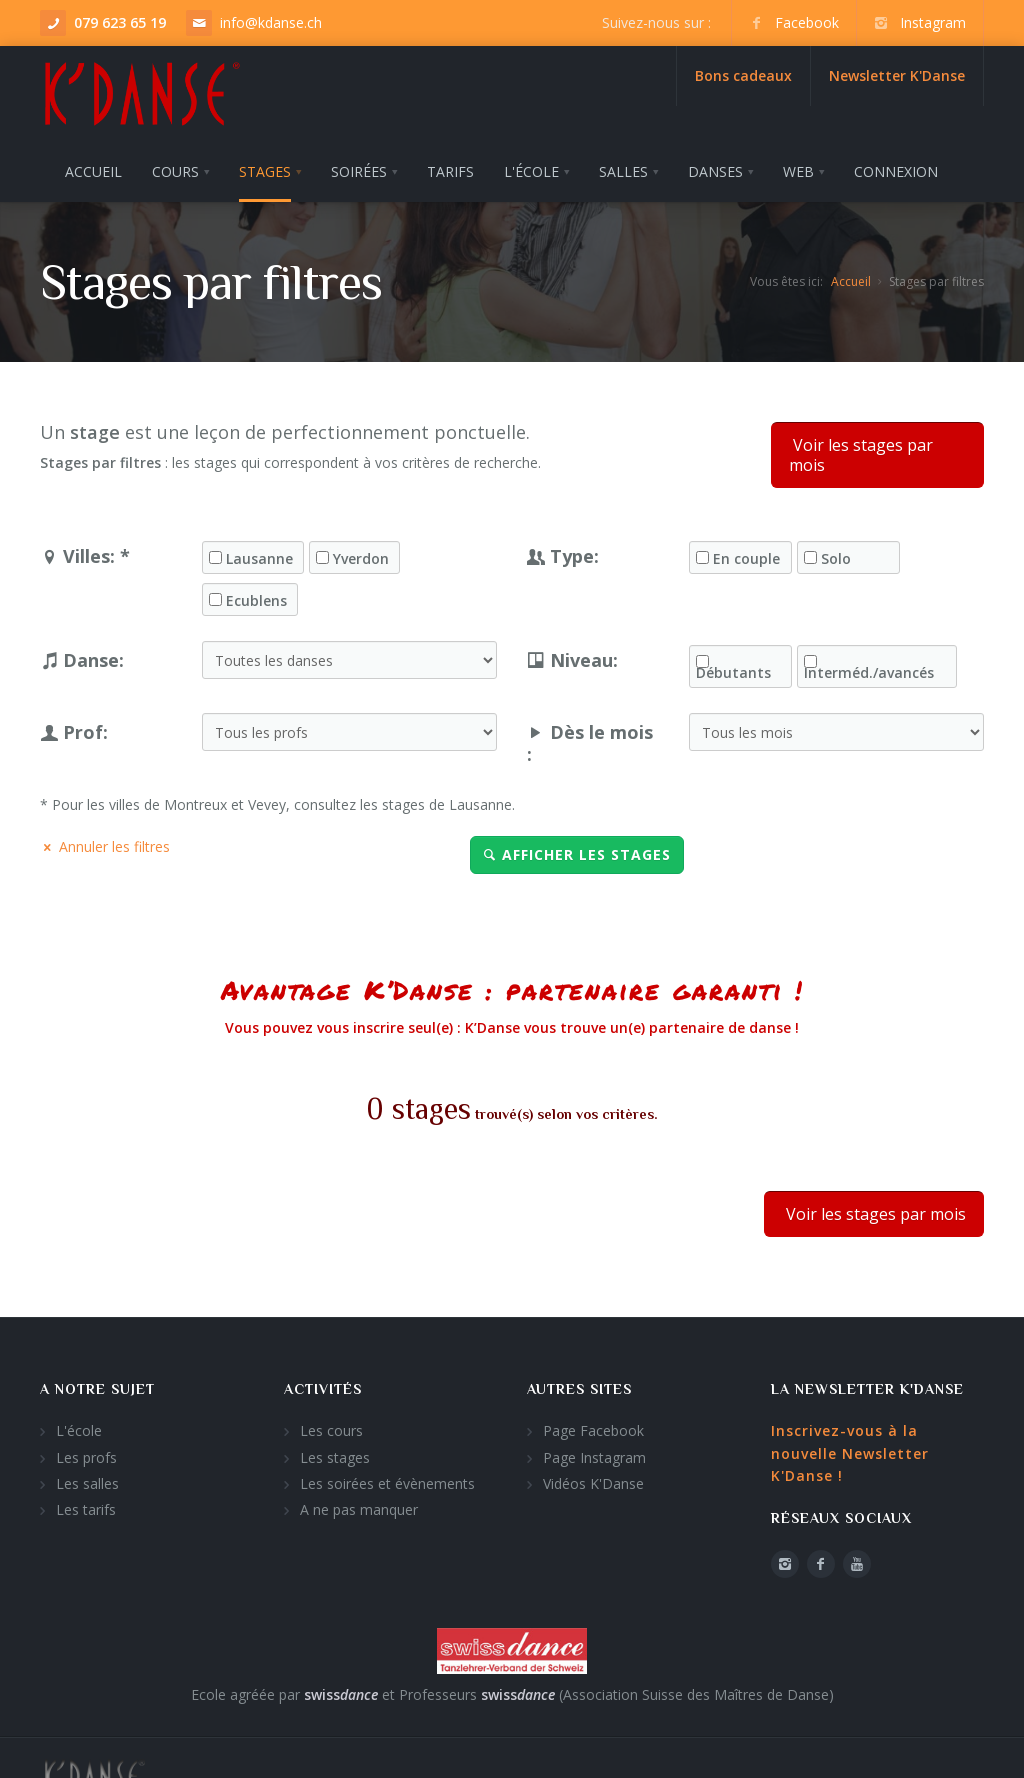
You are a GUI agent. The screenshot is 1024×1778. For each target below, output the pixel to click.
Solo (836, 553)
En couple (746, 553)
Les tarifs (86, 1504)
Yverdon (361, 553)
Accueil (851, 275)
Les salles (87, 1477)
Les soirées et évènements (387, 1477)
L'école (79, 1425)
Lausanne (259, 553)
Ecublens (256, 595)
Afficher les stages (577, 848)
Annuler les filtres (105, 840)
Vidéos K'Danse (593, 1477)
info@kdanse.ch (271, 22)
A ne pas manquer (359, 1504)
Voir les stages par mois (861, 449)
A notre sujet (97, 1383)
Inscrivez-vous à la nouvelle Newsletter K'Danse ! (850, 1448)
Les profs (86, 1451)
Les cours (331, 1425)
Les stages (335, 1451)
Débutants (733, 667)
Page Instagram (594, 1451)
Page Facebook (593, 1425)
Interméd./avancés (869, 667)
